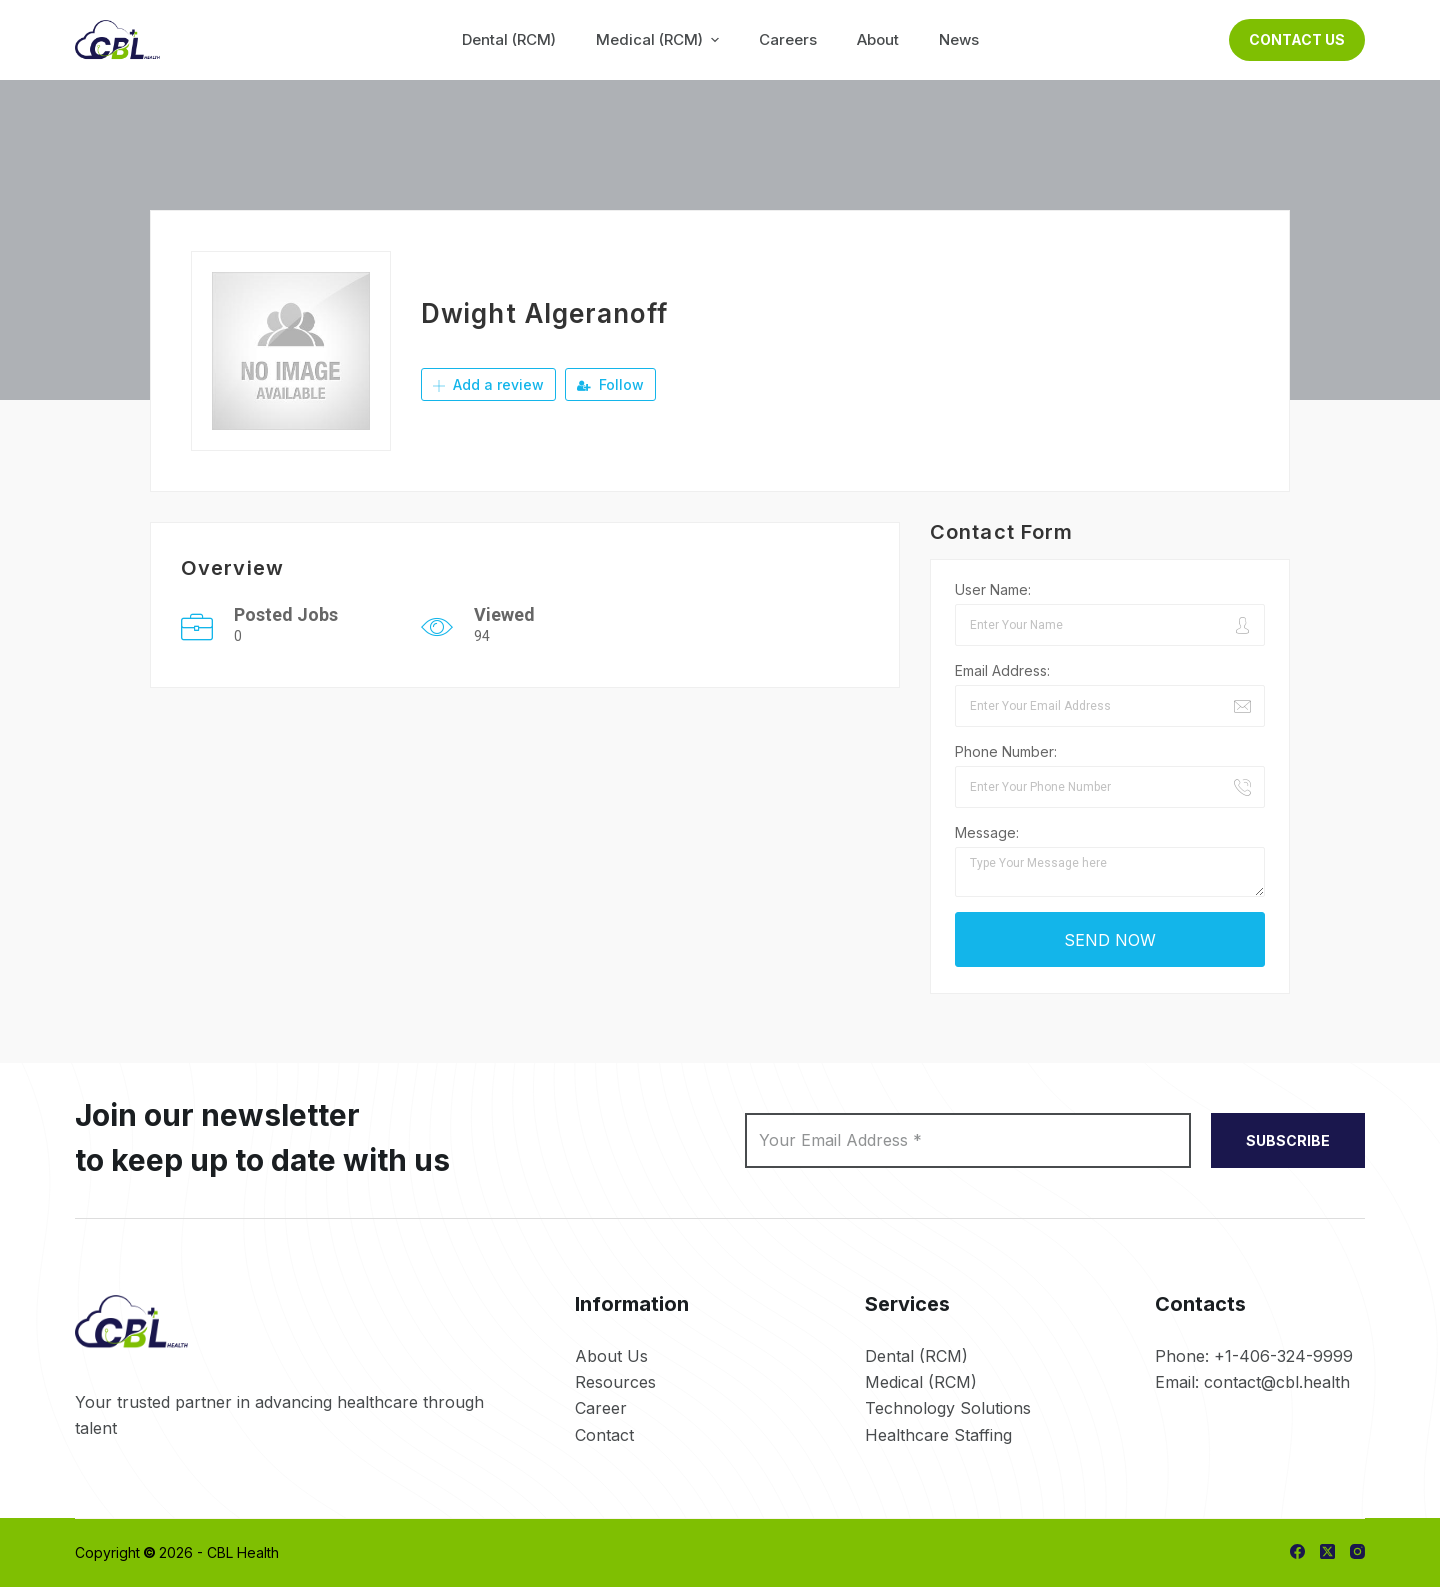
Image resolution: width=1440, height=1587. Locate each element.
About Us (611, 1356)
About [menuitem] (878, 39)
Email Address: (1002, 670)
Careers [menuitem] (788, 39)
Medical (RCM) (921, 1382)
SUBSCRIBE (1288, 1140)
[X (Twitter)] (1327, 1551)
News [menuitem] (959, 39)
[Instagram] (1357, 1551)
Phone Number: (1006, 751)
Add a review (488, 384)
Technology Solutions (948, 1408)
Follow (610, 384)
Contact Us (1297, 39)
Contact (604, 1435)
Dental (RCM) (916, 1356)
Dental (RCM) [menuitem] (509, 39)
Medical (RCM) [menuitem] (660, 39)
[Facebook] (1297, 1551)
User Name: (993, 589)
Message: (987, 832)
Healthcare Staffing (938, 1435)
